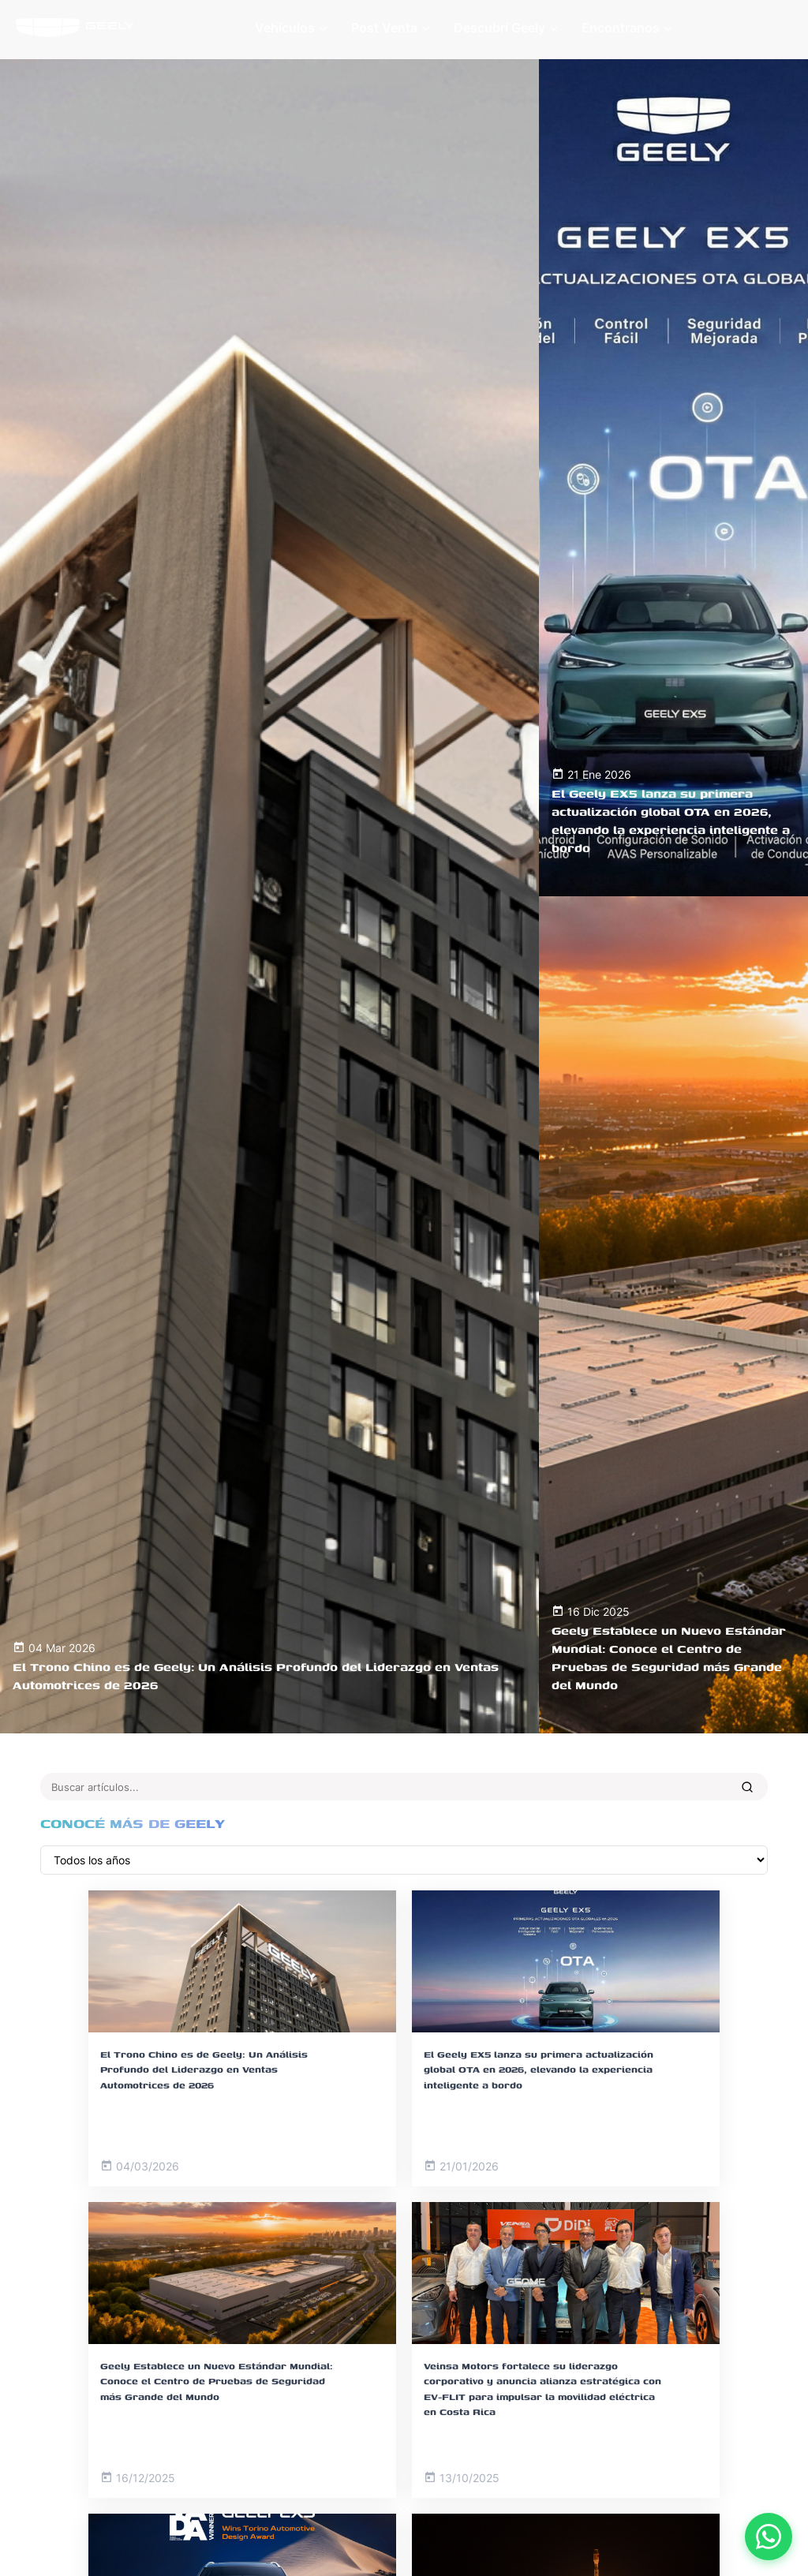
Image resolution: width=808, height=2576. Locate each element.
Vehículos (291, 28)
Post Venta (390, 28)
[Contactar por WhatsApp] (768, 2536)
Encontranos (627, 28)
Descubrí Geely (506, 28)
